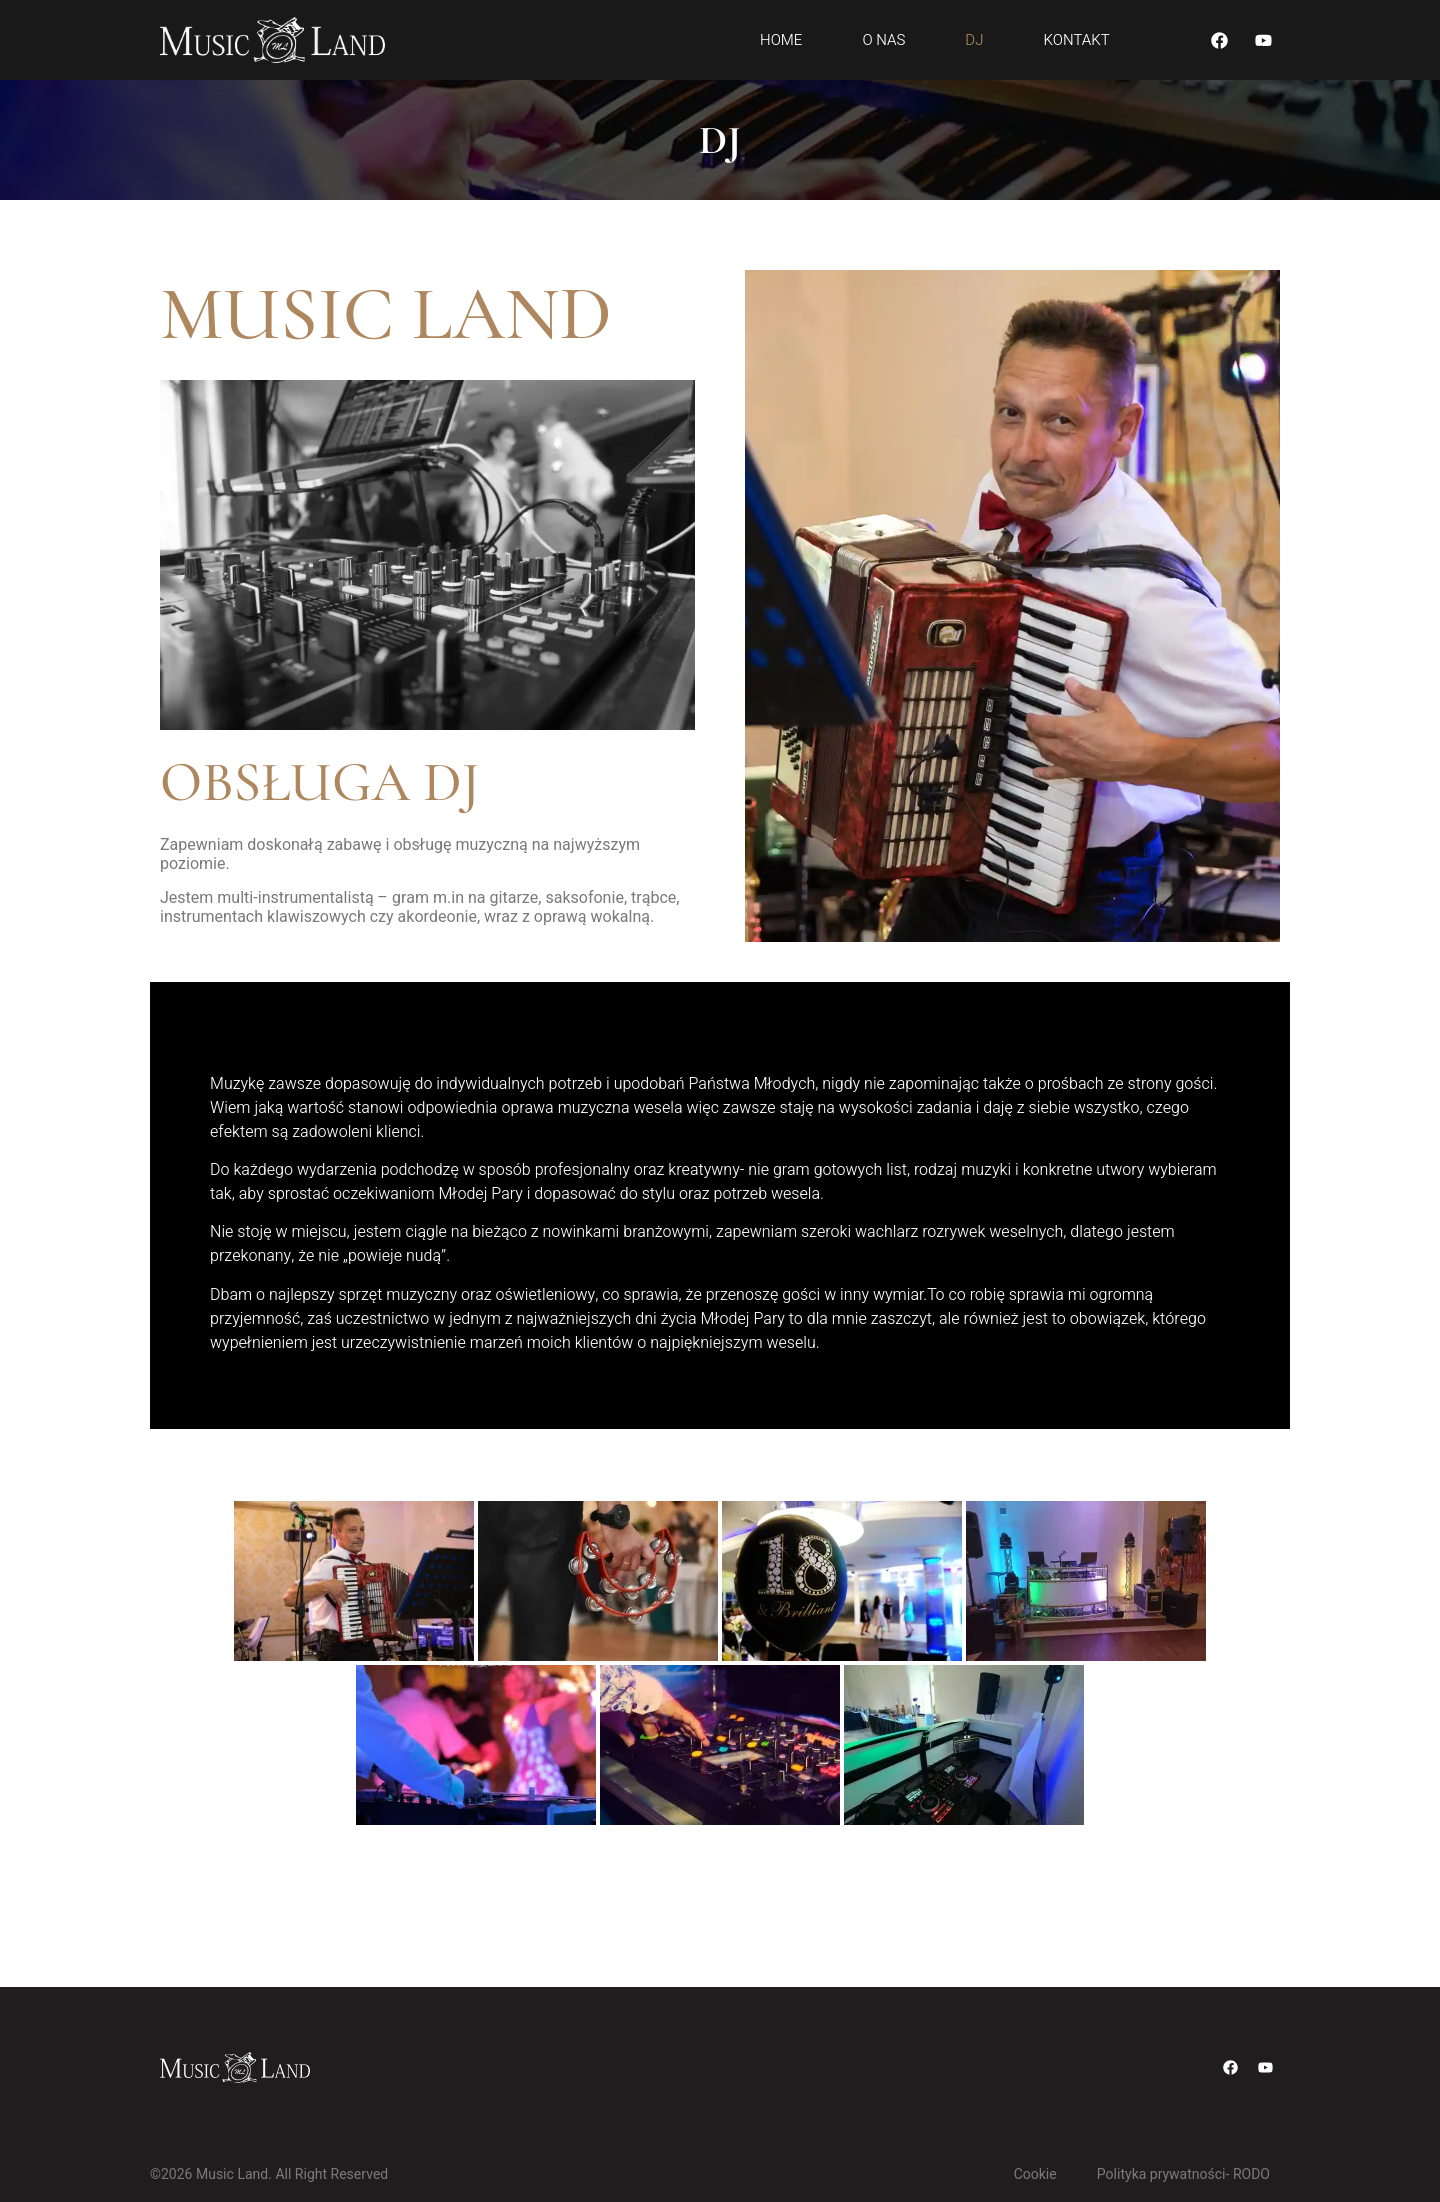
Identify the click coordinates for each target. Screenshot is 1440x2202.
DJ (974, 40)
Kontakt (1076, 40)
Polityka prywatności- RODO (1183, 2174)
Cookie (1035, 2174)
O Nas (883, 40)
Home (781, 40)
